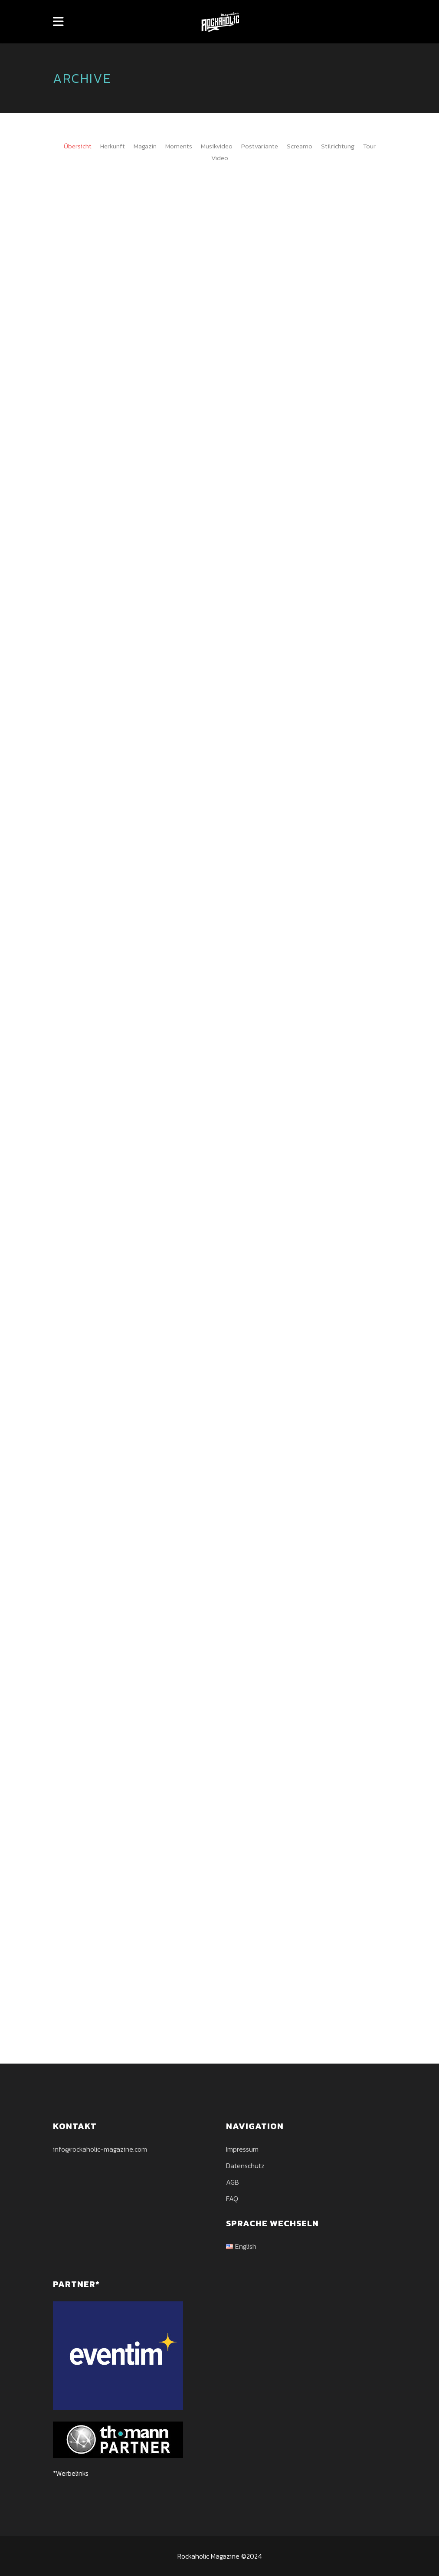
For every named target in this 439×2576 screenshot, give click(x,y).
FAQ (232, 2198)
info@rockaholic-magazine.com (100, 2149)
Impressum (242, 2149)
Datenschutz (245, 2165)
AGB (232, 2182)
